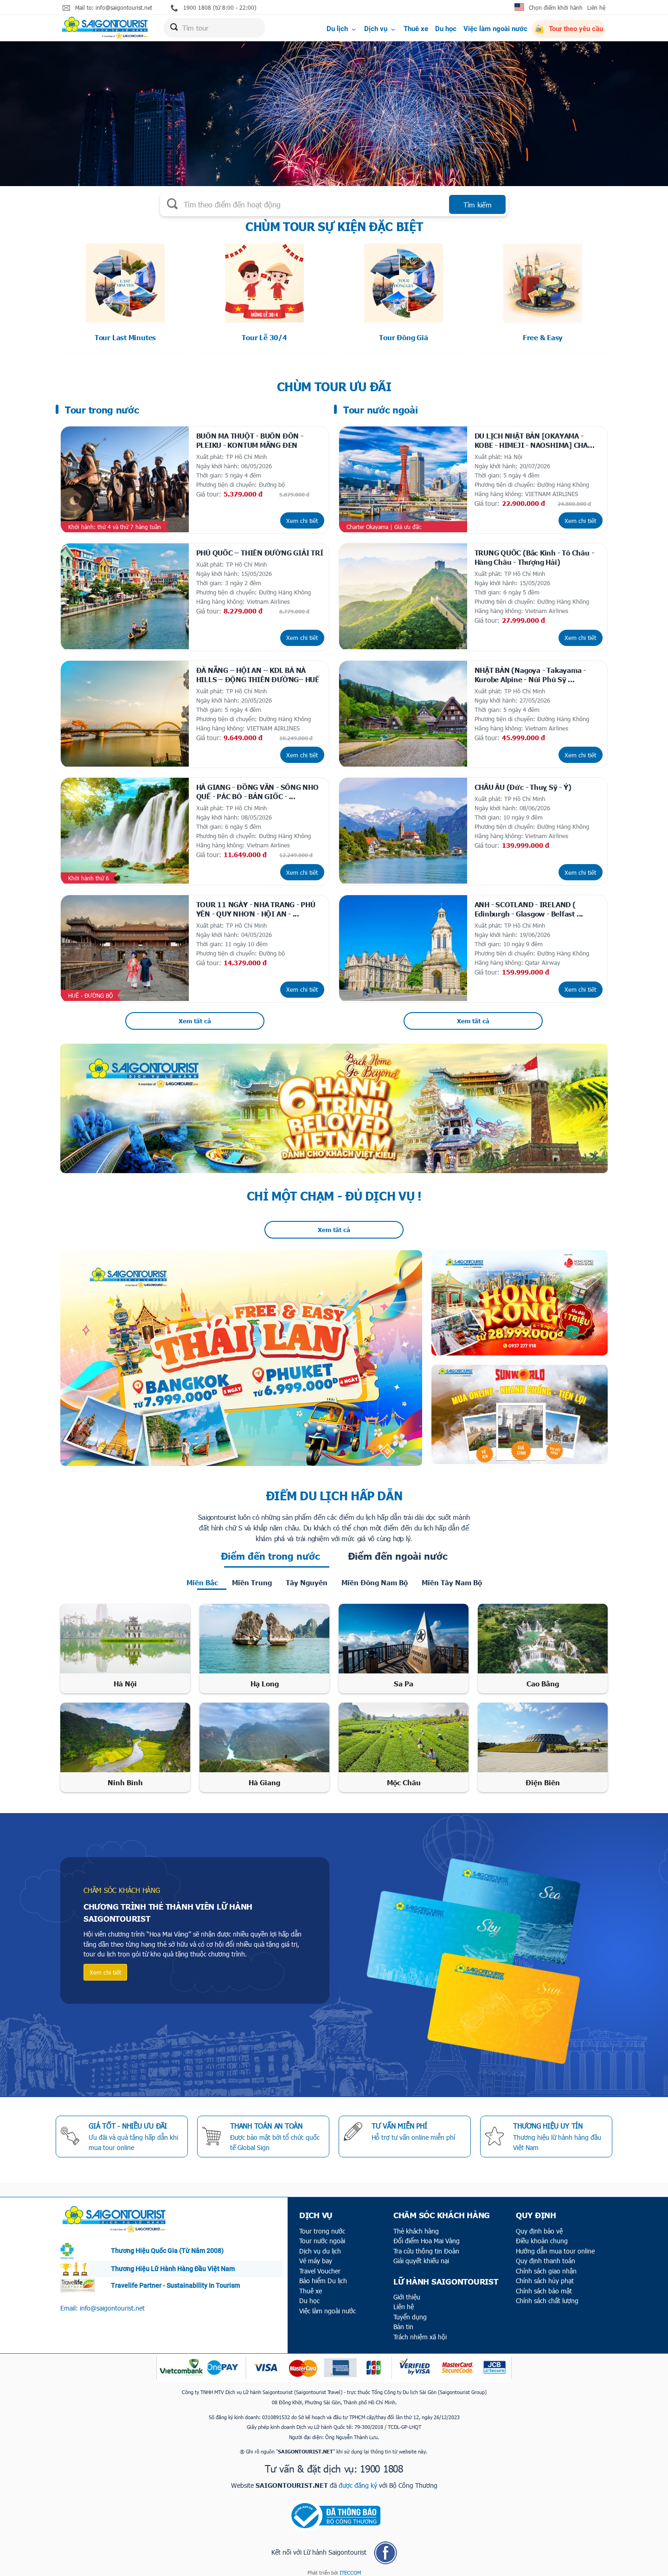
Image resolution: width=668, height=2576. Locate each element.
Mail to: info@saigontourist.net (107, 8)
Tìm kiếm (477, 204)
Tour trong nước (322, 2225)
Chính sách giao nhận (546, 2264)
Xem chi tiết (302, 519)
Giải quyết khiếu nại (421, 2254)
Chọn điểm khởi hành (556, 7)
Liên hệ (596, 7)
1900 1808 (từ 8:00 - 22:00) (214, 8)
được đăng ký (358, 2479)
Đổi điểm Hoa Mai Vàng (426, 2234)
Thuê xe (416, 29)
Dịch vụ (380, 29)
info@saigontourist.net (112, 2302)
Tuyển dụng (410, 2310)
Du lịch (342, 29)
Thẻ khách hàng (416, 2225)
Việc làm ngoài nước (495, 29)
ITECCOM (350, 2567)
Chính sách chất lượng (547, 2294)
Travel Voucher (319, 2264)
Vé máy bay (315, 2254)
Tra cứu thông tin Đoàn (426, 2244)
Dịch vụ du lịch (320, 2244)
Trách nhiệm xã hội (420, 2330)
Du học (445, 29)
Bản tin (403, 2321)
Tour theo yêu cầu (568, 29)
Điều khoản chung (542, 2234)
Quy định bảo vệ (539, 2225)
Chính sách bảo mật (544, 2284)
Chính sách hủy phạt (545, 2274)
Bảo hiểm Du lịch (323, 2274)
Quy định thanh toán (545, 2254)
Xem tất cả (195, 1015)
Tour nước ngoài (322, 2234)
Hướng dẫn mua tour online (555, 2244)
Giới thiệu (406, 2290)
